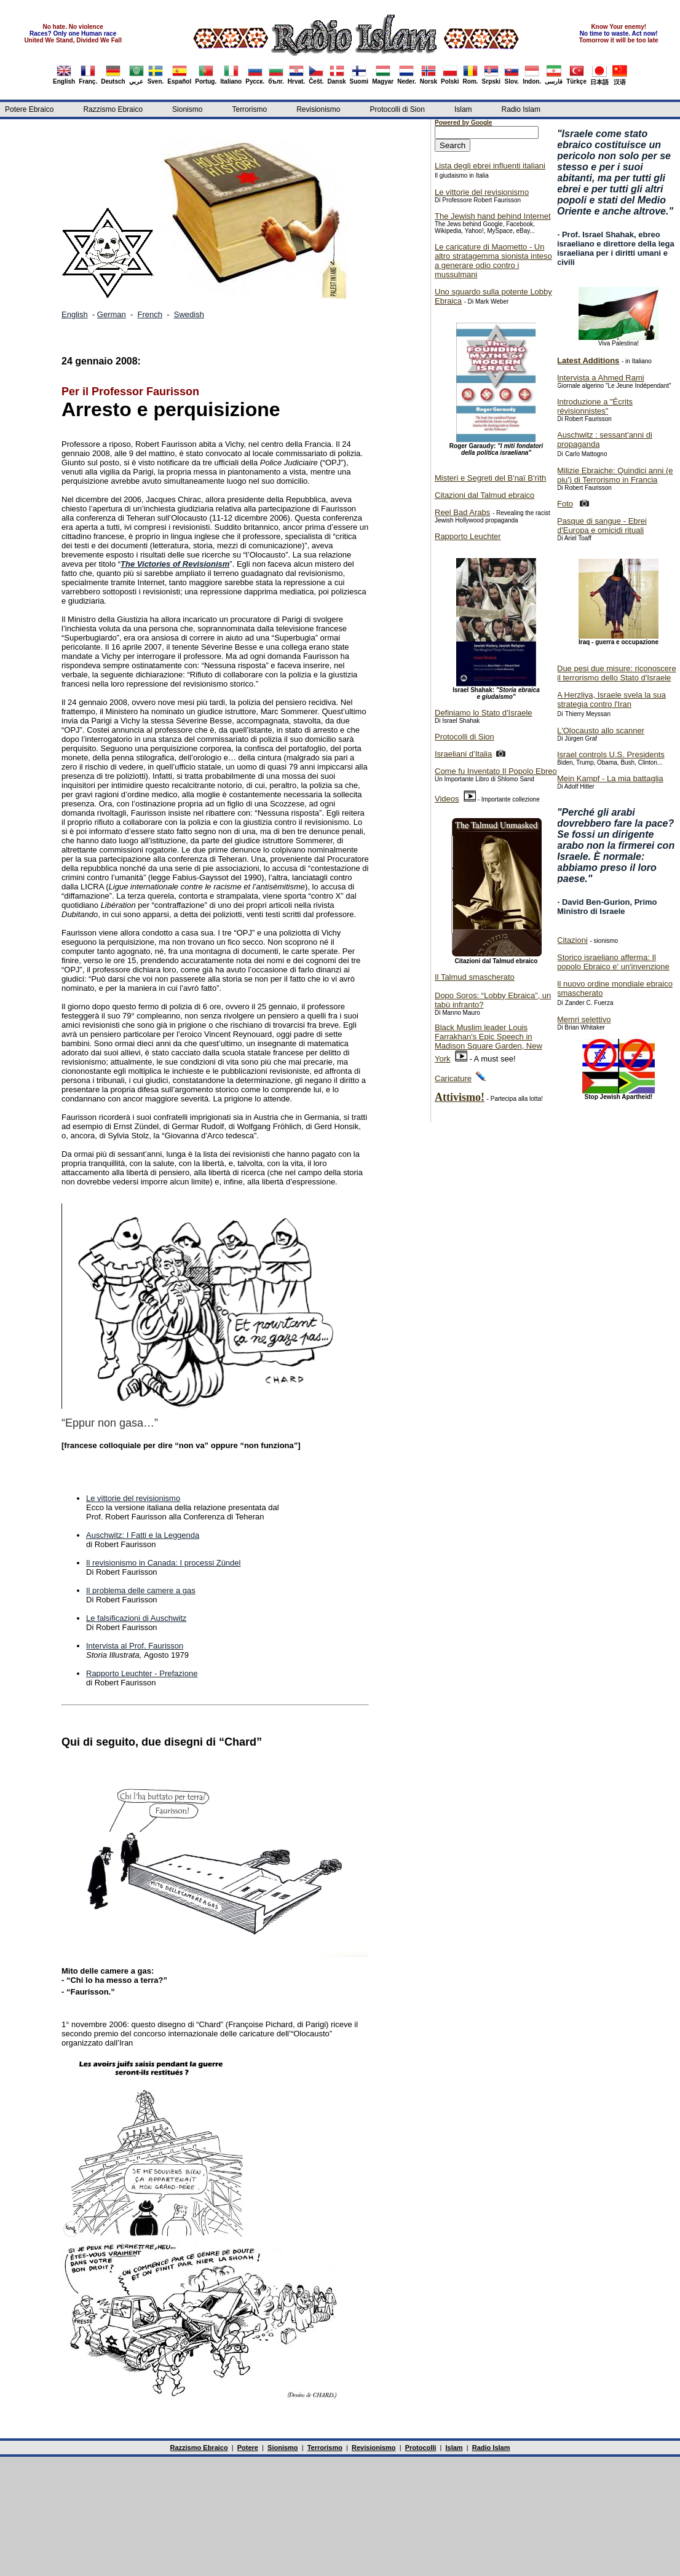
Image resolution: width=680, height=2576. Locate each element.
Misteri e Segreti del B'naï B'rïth (490, 478)
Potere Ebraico (29, 109)
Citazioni (572, 940)
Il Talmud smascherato (475, 977)
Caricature (453, 1078)
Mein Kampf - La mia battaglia (610, 778)
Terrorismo (249, 109)
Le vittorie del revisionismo (133, 1498)
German (111, 314)
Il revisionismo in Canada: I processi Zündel (163, 1562)
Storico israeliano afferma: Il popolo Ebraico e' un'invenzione (613, 962)
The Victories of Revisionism (175, 564)
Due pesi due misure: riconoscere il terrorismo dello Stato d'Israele (616, 673)
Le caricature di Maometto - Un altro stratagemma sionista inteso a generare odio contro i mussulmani (493, 260)
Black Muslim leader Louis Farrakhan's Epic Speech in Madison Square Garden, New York (488, 1043)
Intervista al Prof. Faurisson (134, 1645)
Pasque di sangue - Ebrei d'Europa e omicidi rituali (602, 525)
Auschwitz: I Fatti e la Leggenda (142, 1535)
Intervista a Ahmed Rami (600, 377)
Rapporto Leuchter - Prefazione (141, 1673)
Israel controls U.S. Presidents (611, 754)
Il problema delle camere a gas (141, 1590)
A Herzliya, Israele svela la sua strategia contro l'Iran (611, 699)
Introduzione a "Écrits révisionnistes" (595, 406)
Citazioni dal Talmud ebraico (484, 495)
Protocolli (421, 2447)
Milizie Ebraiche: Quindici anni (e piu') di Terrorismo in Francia (615, 475)
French (150, 314)
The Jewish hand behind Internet (493, 216)
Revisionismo (318, 109)
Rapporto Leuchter (468, 536)
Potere (247, 2447)
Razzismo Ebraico (113, 109)
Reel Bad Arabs (462, 512)
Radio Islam (521, 109)
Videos (447, 798)
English (74, 314)
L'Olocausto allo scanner (600, 730)
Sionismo (187, 109)
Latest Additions (588, 360)
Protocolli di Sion (397, 109)
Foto (565, 503)
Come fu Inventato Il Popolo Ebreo (496, 771)
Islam (463, 109)
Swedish (189, 314)
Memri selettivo (584, 1019)
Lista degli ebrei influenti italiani (490, 165)
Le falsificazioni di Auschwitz (136, 1618)
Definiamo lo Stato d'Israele (483, 712)
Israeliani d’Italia (463, 753)
